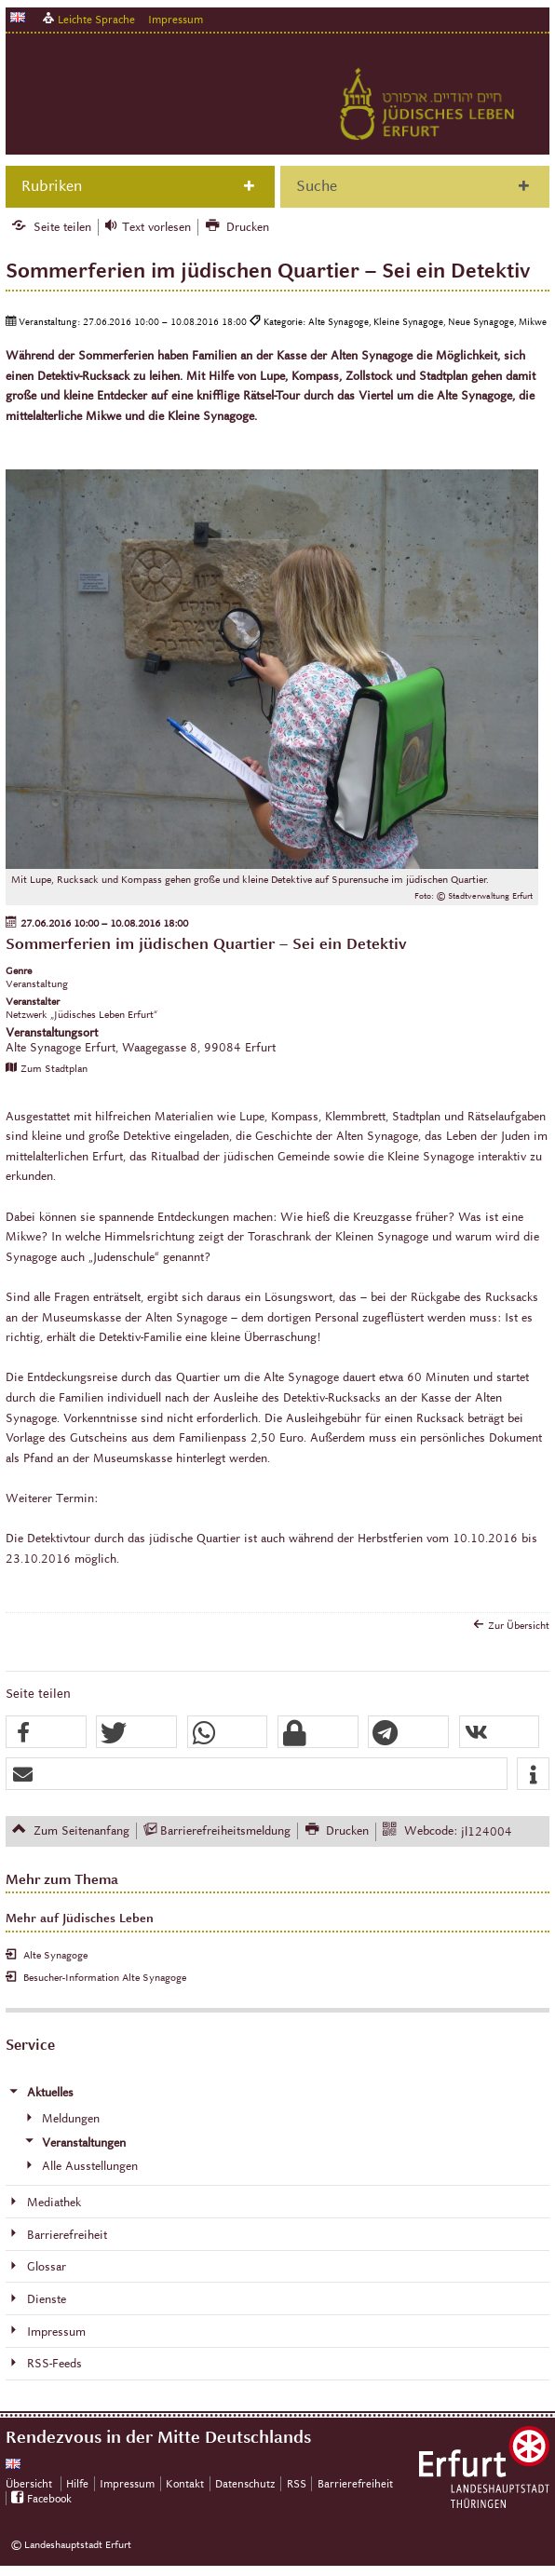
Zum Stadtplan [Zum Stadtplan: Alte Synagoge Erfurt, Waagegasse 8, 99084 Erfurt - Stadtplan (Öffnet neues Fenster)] (54, 1068)
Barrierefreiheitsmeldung (225, 1831)
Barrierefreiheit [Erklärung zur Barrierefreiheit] (355, 2483)
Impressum (175, 19)
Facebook (49, 2498)
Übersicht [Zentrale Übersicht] (29, 2483)
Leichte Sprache (96, 19)
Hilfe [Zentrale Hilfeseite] (77, 2483)
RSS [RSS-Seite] (296, 2483)
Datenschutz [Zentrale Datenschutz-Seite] (245, 2483)
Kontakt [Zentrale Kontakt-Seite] (185, 2483)
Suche (316, 186)
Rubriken (51, 186)
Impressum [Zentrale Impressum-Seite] (127, 2483)
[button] (46, 1732)
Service (30, 2045)
